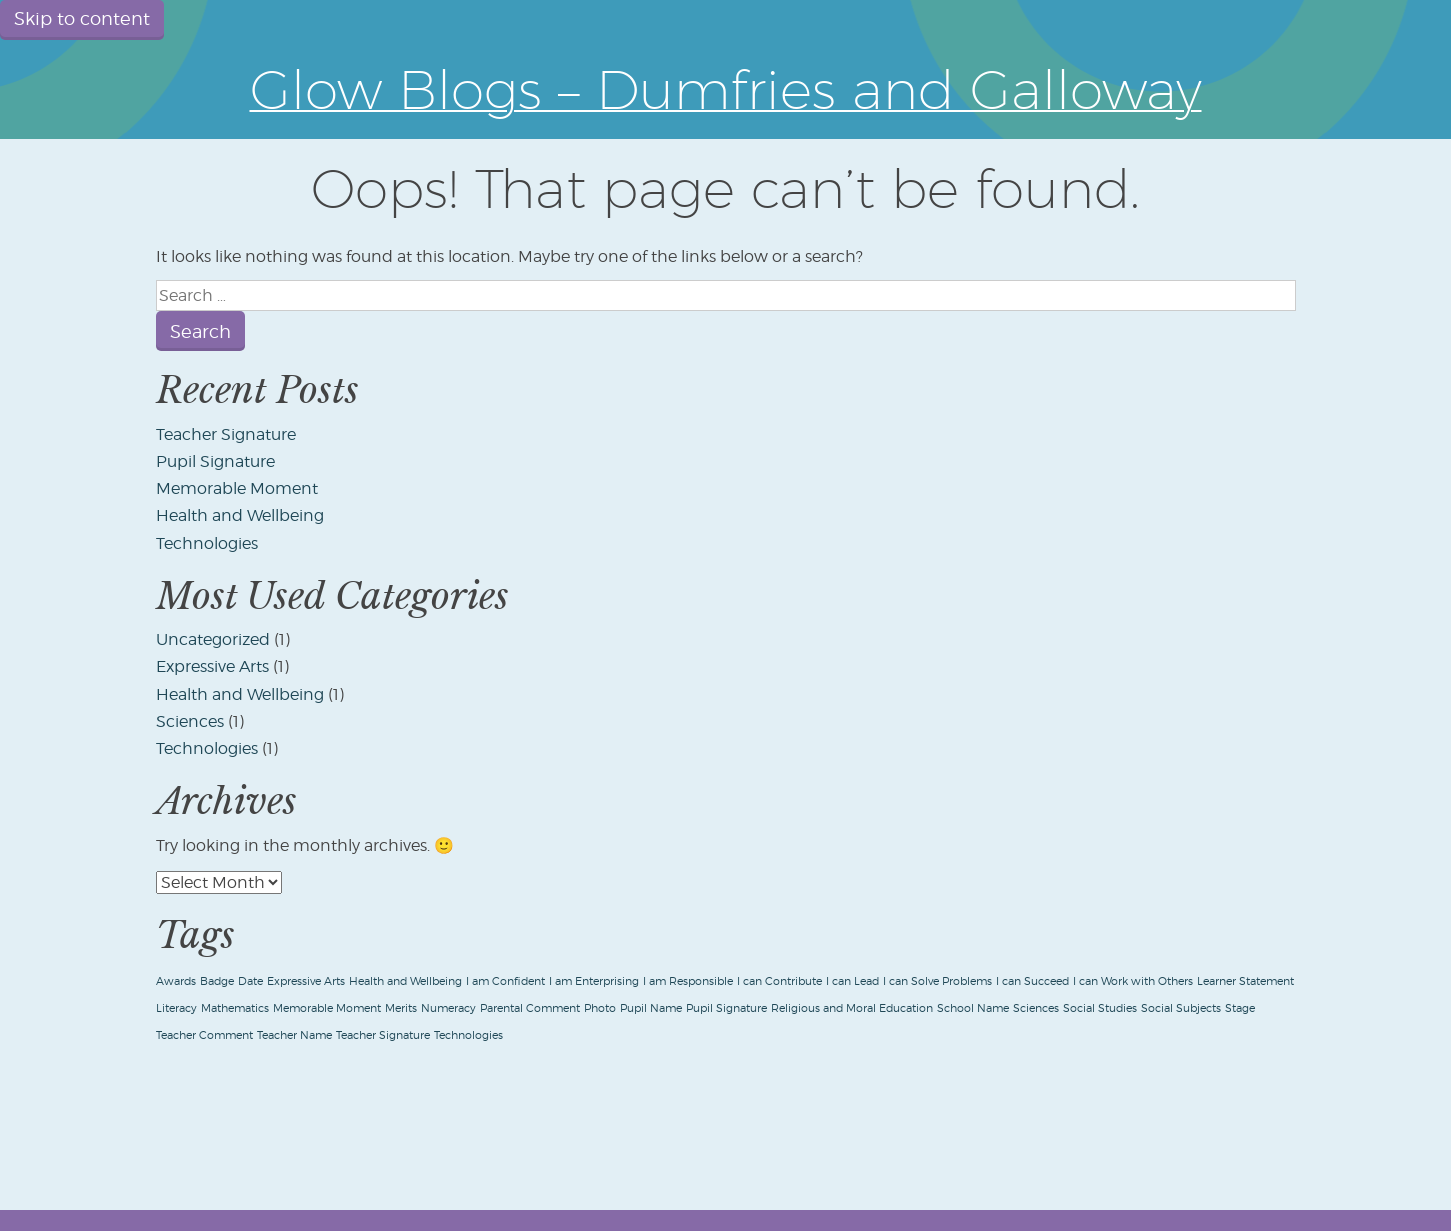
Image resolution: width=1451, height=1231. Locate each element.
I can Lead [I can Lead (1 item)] (852, 981)
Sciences (190, 721)
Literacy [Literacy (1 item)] (176, 1008)
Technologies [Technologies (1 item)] (468, 1035)
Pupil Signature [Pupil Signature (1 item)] (726, 1008)
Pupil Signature (215, 461)
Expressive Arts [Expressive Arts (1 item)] (306, 981)
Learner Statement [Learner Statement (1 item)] (1245, 981)
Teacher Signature (226, 434)
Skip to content (82, 18)
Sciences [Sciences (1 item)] (1036, 1008)
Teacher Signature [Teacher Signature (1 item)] (383, 1035)
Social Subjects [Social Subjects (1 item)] (1181, 1008)
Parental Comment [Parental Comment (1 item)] (530, 1008)
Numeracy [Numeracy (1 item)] (448, 1008)
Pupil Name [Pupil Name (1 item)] (651, 1008)
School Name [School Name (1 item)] (973, 1008)
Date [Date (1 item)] (250, 981)
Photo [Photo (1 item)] (600, 1008)
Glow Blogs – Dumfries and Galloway (726, 89)
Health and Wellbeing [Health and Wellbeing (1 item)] (405, 981)
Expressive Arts (212, 666)
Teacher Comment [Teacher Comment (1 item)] (204, 1035)
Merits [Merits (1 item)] (401, 1008)
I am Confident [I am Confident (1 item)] (505, 981)
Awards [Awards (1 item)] (176, 981)
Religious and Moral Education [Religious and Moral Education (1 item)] (852, 1008)
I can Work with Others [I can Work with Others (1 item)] (1133, 981)
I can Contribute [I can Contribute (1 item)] (779, 981)
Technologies (207, 543)
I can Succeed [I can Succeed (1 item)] (1032, 981)
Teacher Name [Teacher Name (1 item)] (294, 1035)
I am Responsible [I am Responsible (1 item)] (688, 981)
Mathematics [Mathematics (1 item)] (235, 1008)
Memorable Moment (237, 488)
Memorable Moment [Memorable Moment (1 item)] (327, 1008)
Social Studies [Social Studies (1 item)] (1100, 1008)
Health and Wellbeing (240, 515)
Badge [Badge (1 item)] (217, 981)
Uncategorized (213, 639)
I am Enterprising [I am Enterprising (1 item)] (594, 981)
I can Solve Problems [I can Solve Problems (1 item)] (937, 981)
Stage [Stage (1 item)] (1240, 1008)
